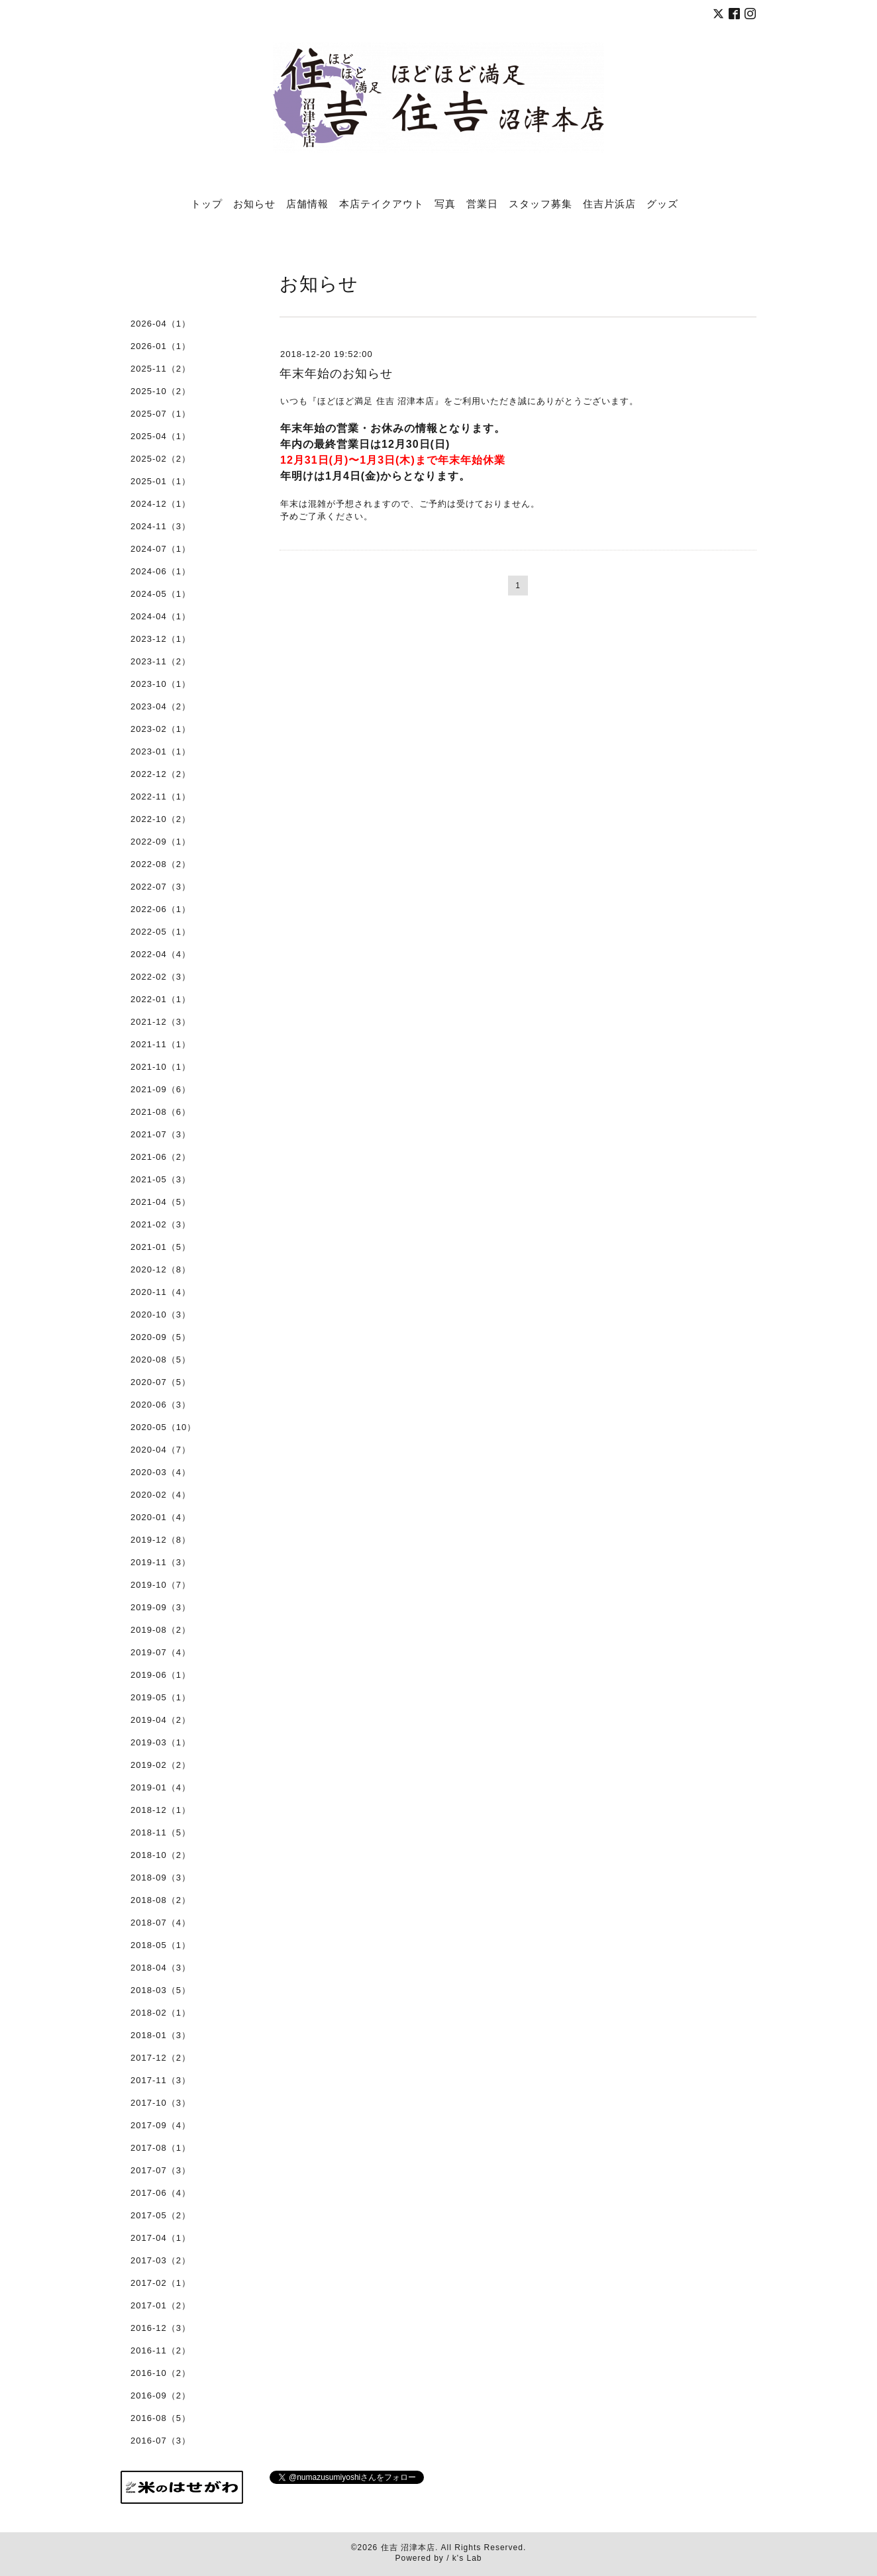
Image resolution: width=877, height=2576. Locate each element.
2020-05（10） (163, 1427)
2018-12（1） (160, 1810)
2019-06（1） (160, 1675)
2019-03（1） (160, 1742)
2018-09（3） (160, 1877)
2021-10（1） (160, 1067)
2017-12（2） (160, 2058)
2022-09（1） (160, 842)
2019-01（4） (160, 1787)
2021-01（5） (160, 1247)
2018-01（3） (160, 2035)
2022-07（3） (160, 887)
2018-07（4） (160, 1923)
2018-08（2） (160, 1900)
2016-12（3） (160, 2328)
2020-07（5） (160, 1382)
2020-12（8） (160, 1269)
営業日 (482, 203)
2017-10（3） (160, 2103)
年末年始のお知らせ (336, 373)
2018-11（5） (160, 1832)
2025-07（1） (160, 414)
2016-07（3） (160, 2441)
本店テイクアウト (381, 203)
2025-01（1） (160, 481)
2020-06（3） (160, 1405)
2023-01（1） (160, 751)
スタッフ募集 (540, 203)
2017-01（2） (160, 2305)
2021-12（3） (160, 1022)
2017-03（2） (160, 2260)
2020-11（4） (160, 1292)
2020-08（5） (160, 1360)
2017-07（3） (160, 2170)
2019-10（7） (160, 1585)
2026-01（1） (160, 346)
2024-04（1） (160, 616)
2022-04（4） (160, 954)
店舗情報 (307, 203)
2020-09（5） (160, 1337)
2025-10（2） (160, 391)
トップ (207, 203)
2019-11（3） (160, 1562)
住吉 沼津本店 (408, 2547)
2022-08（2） (160, 864)
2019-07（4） (160, 1652)
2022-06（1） (160, 909)
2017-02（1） (160, 2283)
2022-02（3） (160, 977)
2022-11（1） (160, 796)
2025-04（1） (160, 436)
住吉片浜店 (609, 203)
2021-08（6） (160, 1112)
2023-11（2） (160, 661)
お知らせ (254, 203)
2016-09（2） (160, 2395)
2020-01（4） (160, 1517)
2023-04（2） (160, 706)
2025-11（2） (160, 369)
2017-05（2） (160, 2215)
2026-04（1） (160, 324)
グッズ (662, 203)
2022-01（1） (160, 999)
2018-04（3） (160, 1968)
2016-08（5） (160, 2418)
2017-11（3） (160, 2080)
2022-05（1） (160, 932)
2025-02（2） (160, 459)
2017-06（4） (160, 2193)
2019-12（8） (160, 1540)
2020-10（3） (160, 1314)
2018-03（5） (160, 1990)
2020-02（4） (160, 1495)
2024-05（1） (160, 594)
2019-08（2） (160, 1630)
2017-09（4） (160, 2125)
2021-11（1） (160, 1044)
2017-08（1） (160, 2148)
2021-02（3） (160, 1224)
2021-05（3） (160, 1179)
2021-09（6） (160, 1089)
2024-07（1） (160, 549)
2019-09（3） (160, 1607)
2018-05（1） (160, 1945)
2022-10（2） (160, 819)
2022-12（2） (160, 774)
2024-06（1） (160, 571)
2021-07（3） (160, 1134)
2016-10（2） (160, 2373)
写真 (445, 203)
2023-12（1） (160, 639)
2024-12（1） (160, 504)
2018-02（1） (160, 2013)
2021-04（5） (160, 1202)
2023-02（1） (160, 729)
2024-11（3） (160, 526)
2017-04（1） (160, 2238)
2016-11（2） (160, 2350)
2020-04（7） (160, 1450)
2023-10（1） (160, 684)
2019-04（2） (160, 1720)
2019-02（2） (160, 1765)
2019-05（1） (160, 1697)
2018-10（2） (160, 1855)
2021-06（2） (160, 1157)
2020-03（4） (160, 1472)
